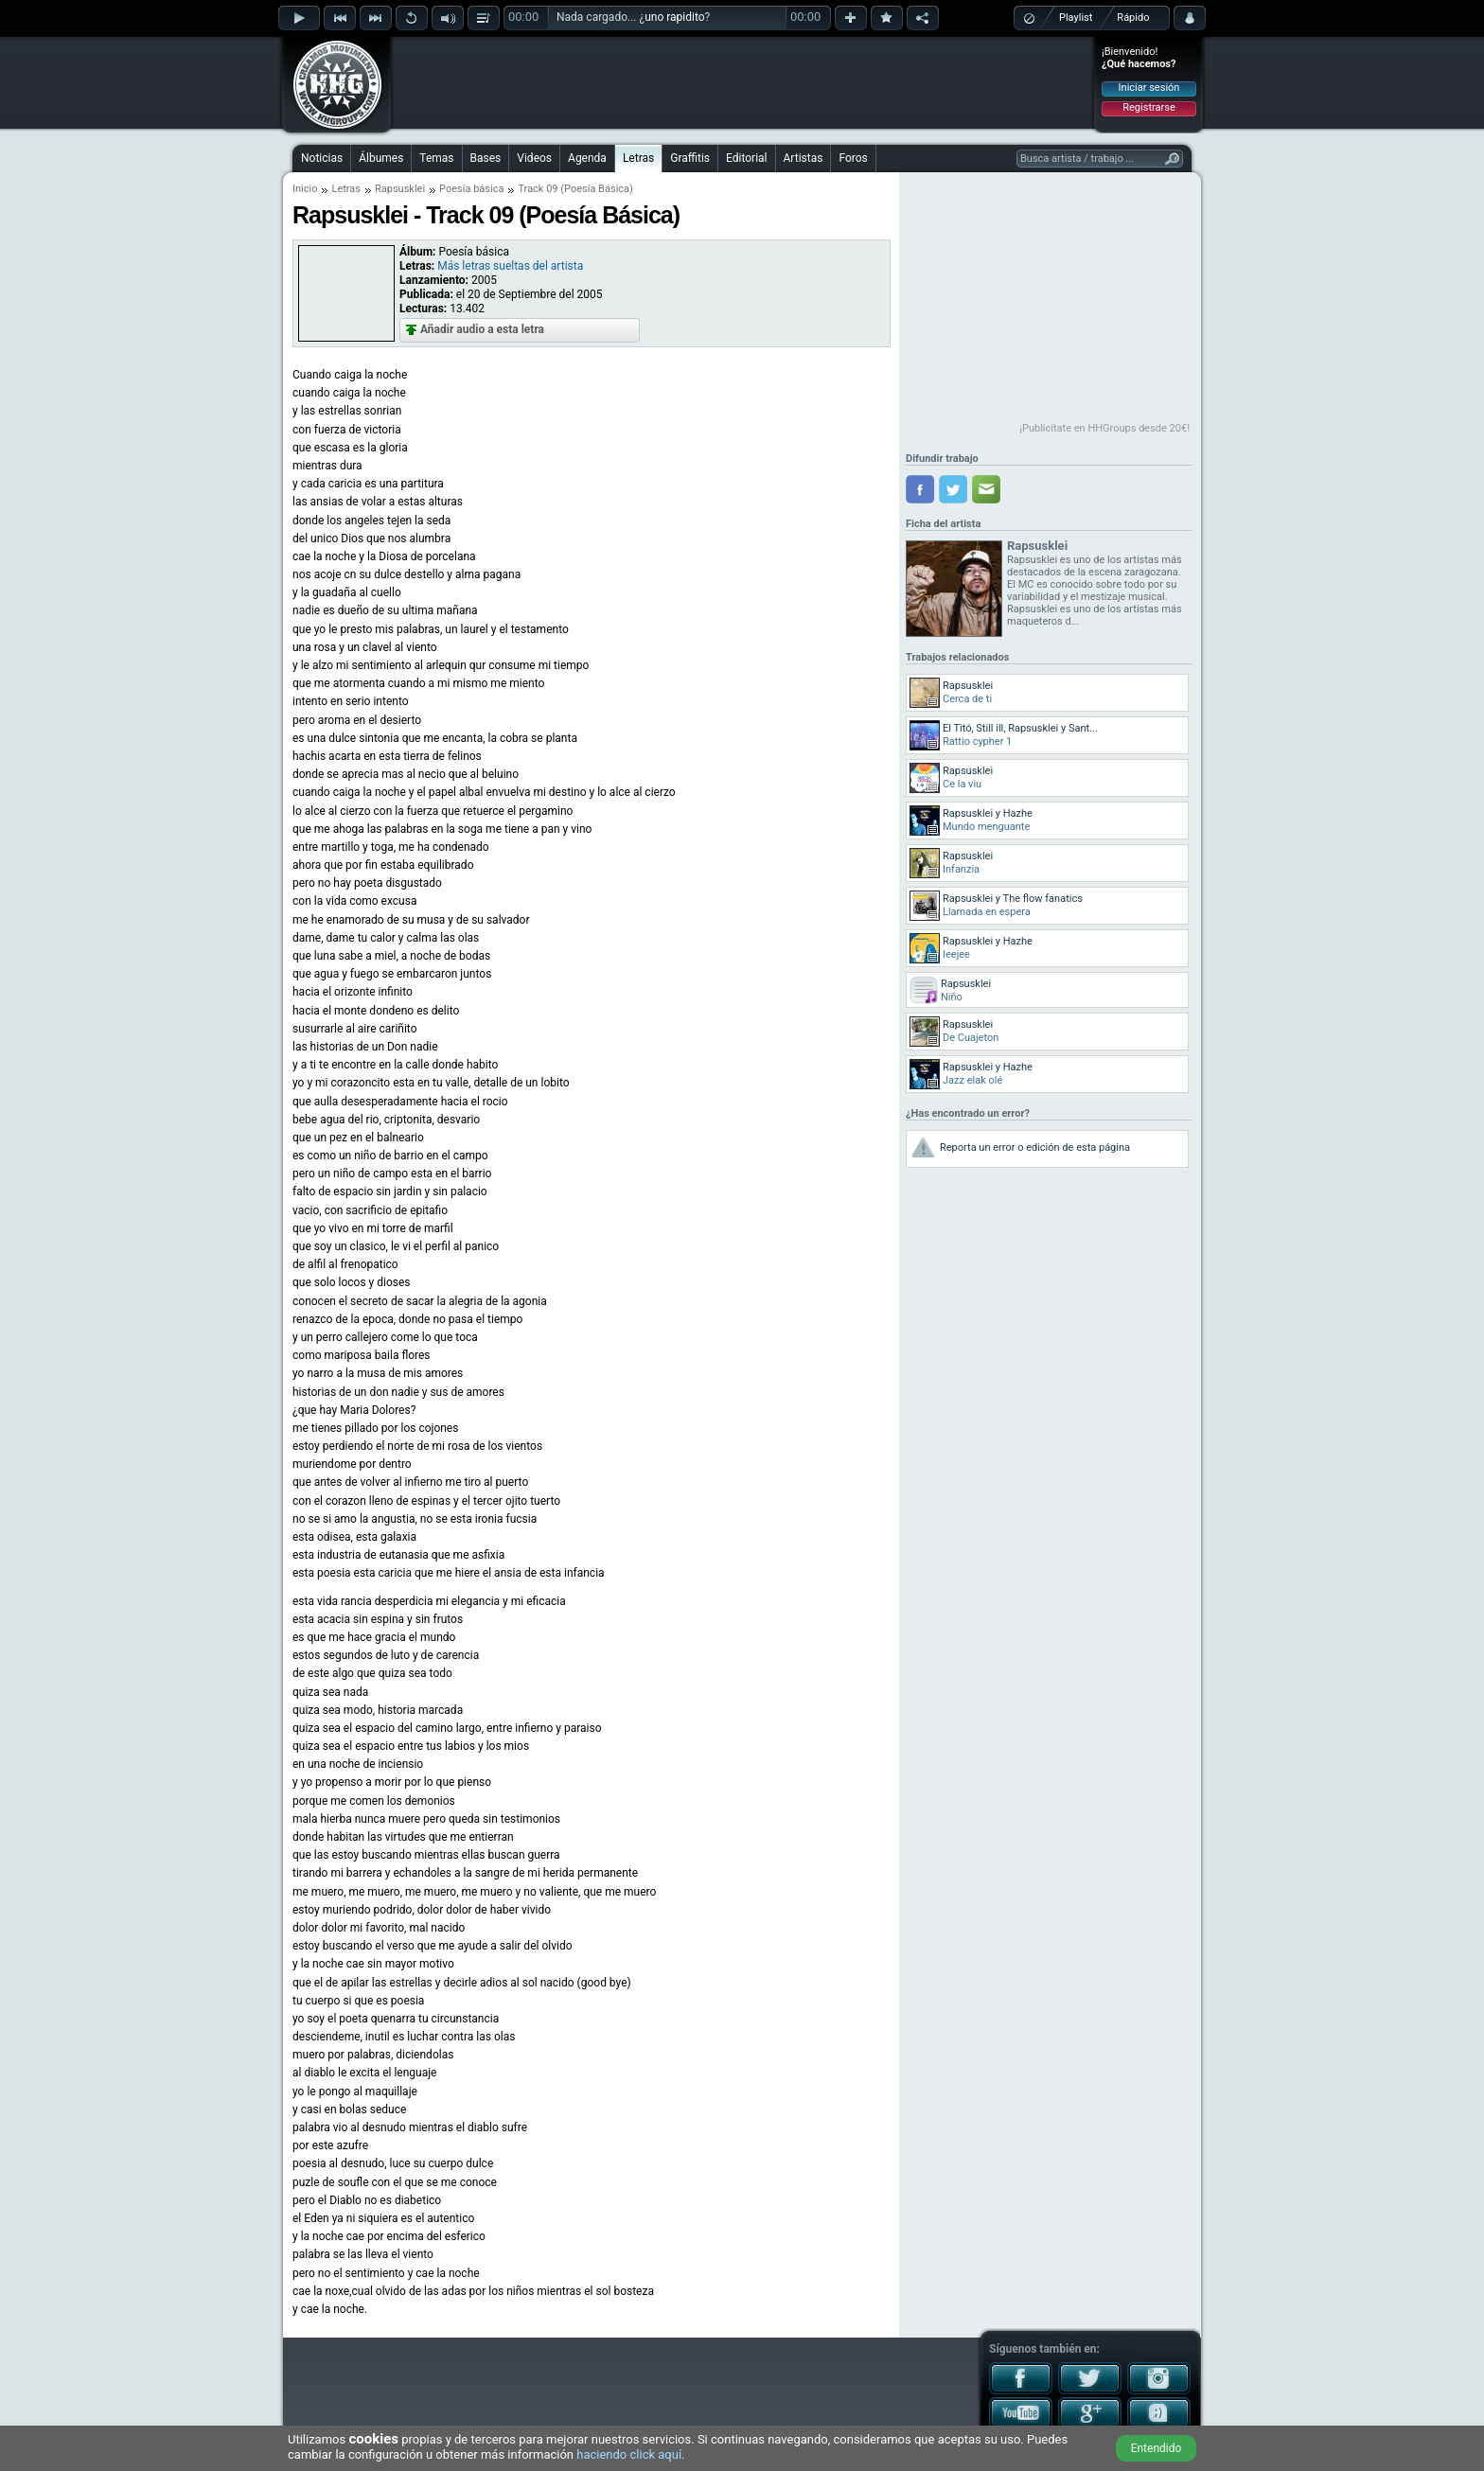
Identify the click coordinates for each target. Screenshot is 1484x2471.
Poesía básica (471, 189)
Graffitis (690, 158)
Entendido (1156, 2448)
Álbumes (381, 158)
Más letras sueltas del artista (510, 266)
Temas (436, 158)
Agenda (587, 158)
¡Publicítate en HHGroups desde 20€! (1104, 428)
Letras (638, 158)
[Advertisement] (742, 82)
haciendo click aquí (628, 2454)
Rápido (1133, 17)
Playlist (1075, 17)
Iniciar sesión (1149, 87)
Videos (534, 158)
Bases (486, 158)
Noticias (322, 158)
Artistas (803, 158)
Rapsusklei (400, 189)
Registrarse (1148, 107)
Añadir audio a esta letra (482, 329)
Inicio (304, 189)
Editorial (746, 158)
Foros (853, 158)
